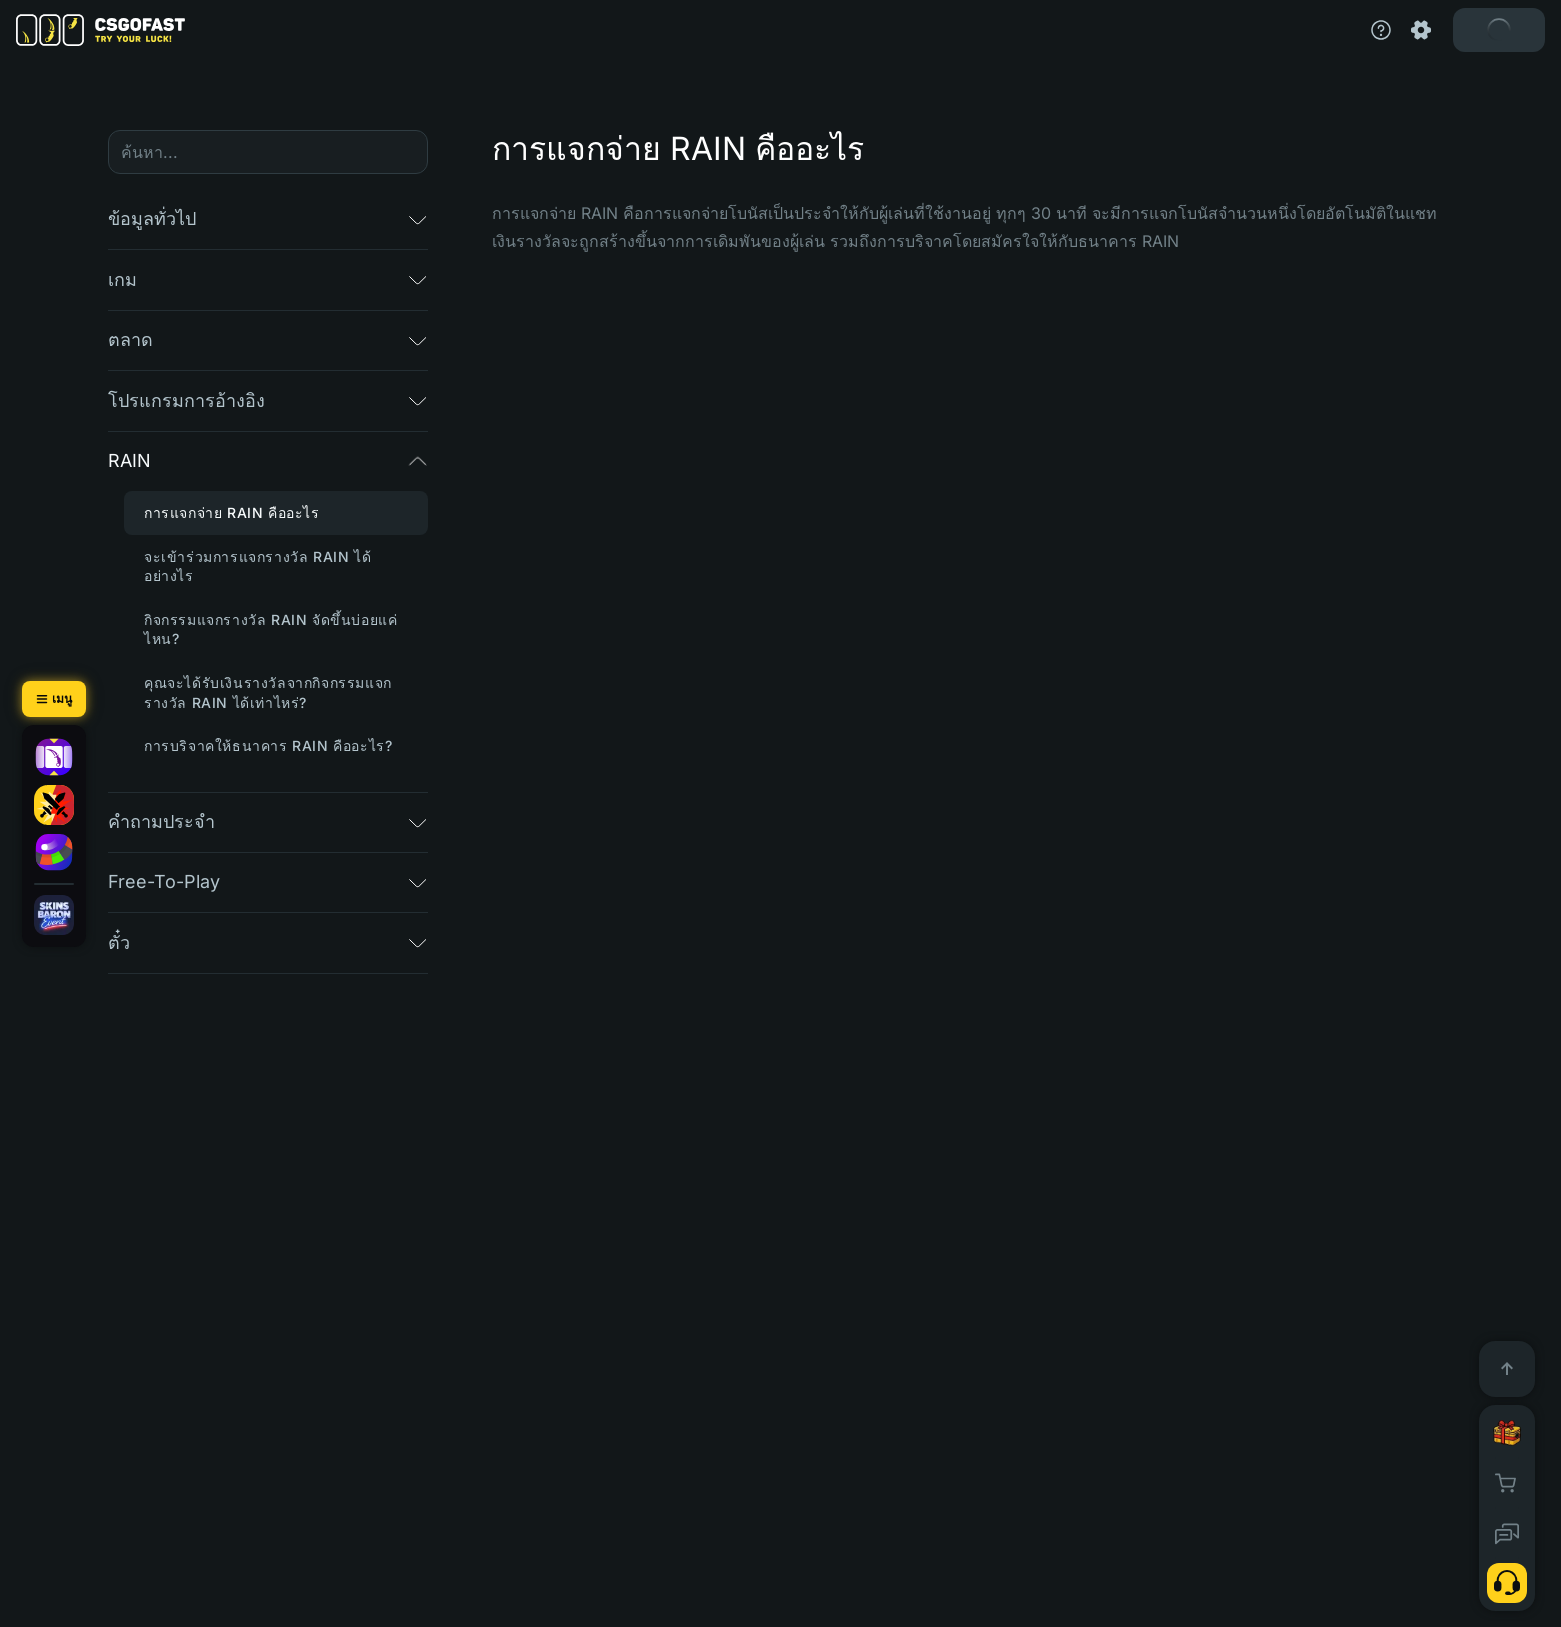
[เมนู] (54, 699)
